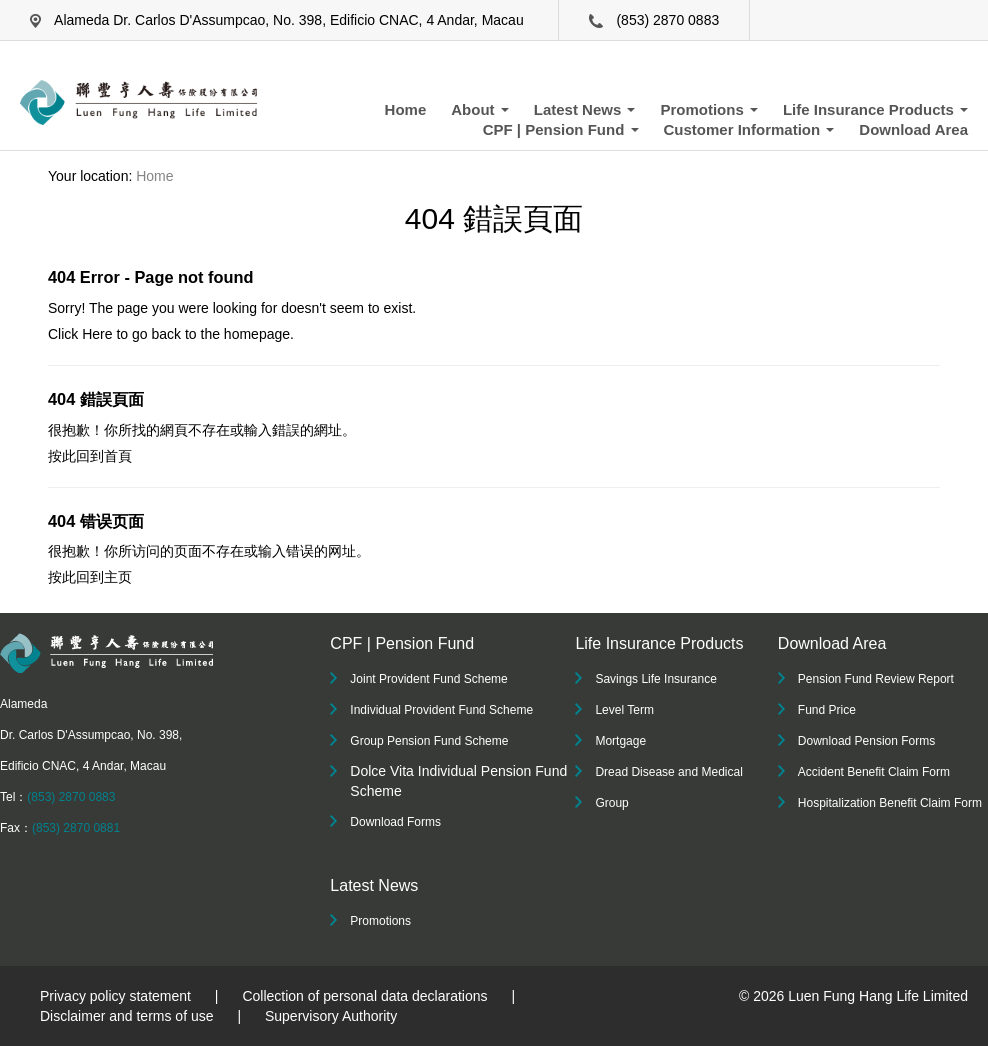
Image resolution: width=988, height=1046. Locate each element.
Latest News (585, 109)
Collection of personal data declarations (364, 996)
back (166, 334)
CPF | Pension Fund (561, 129)
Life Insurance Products (875, 109)
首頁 (118, 456)
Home (406, 109)
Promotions (709, 109)
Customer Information (749, 129)
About (479, 109)
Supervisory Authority (331, 1016)
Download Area (913, 129)
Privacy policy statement (115, 996)
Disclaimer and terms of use (127, 1016)
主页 (118, 577)
